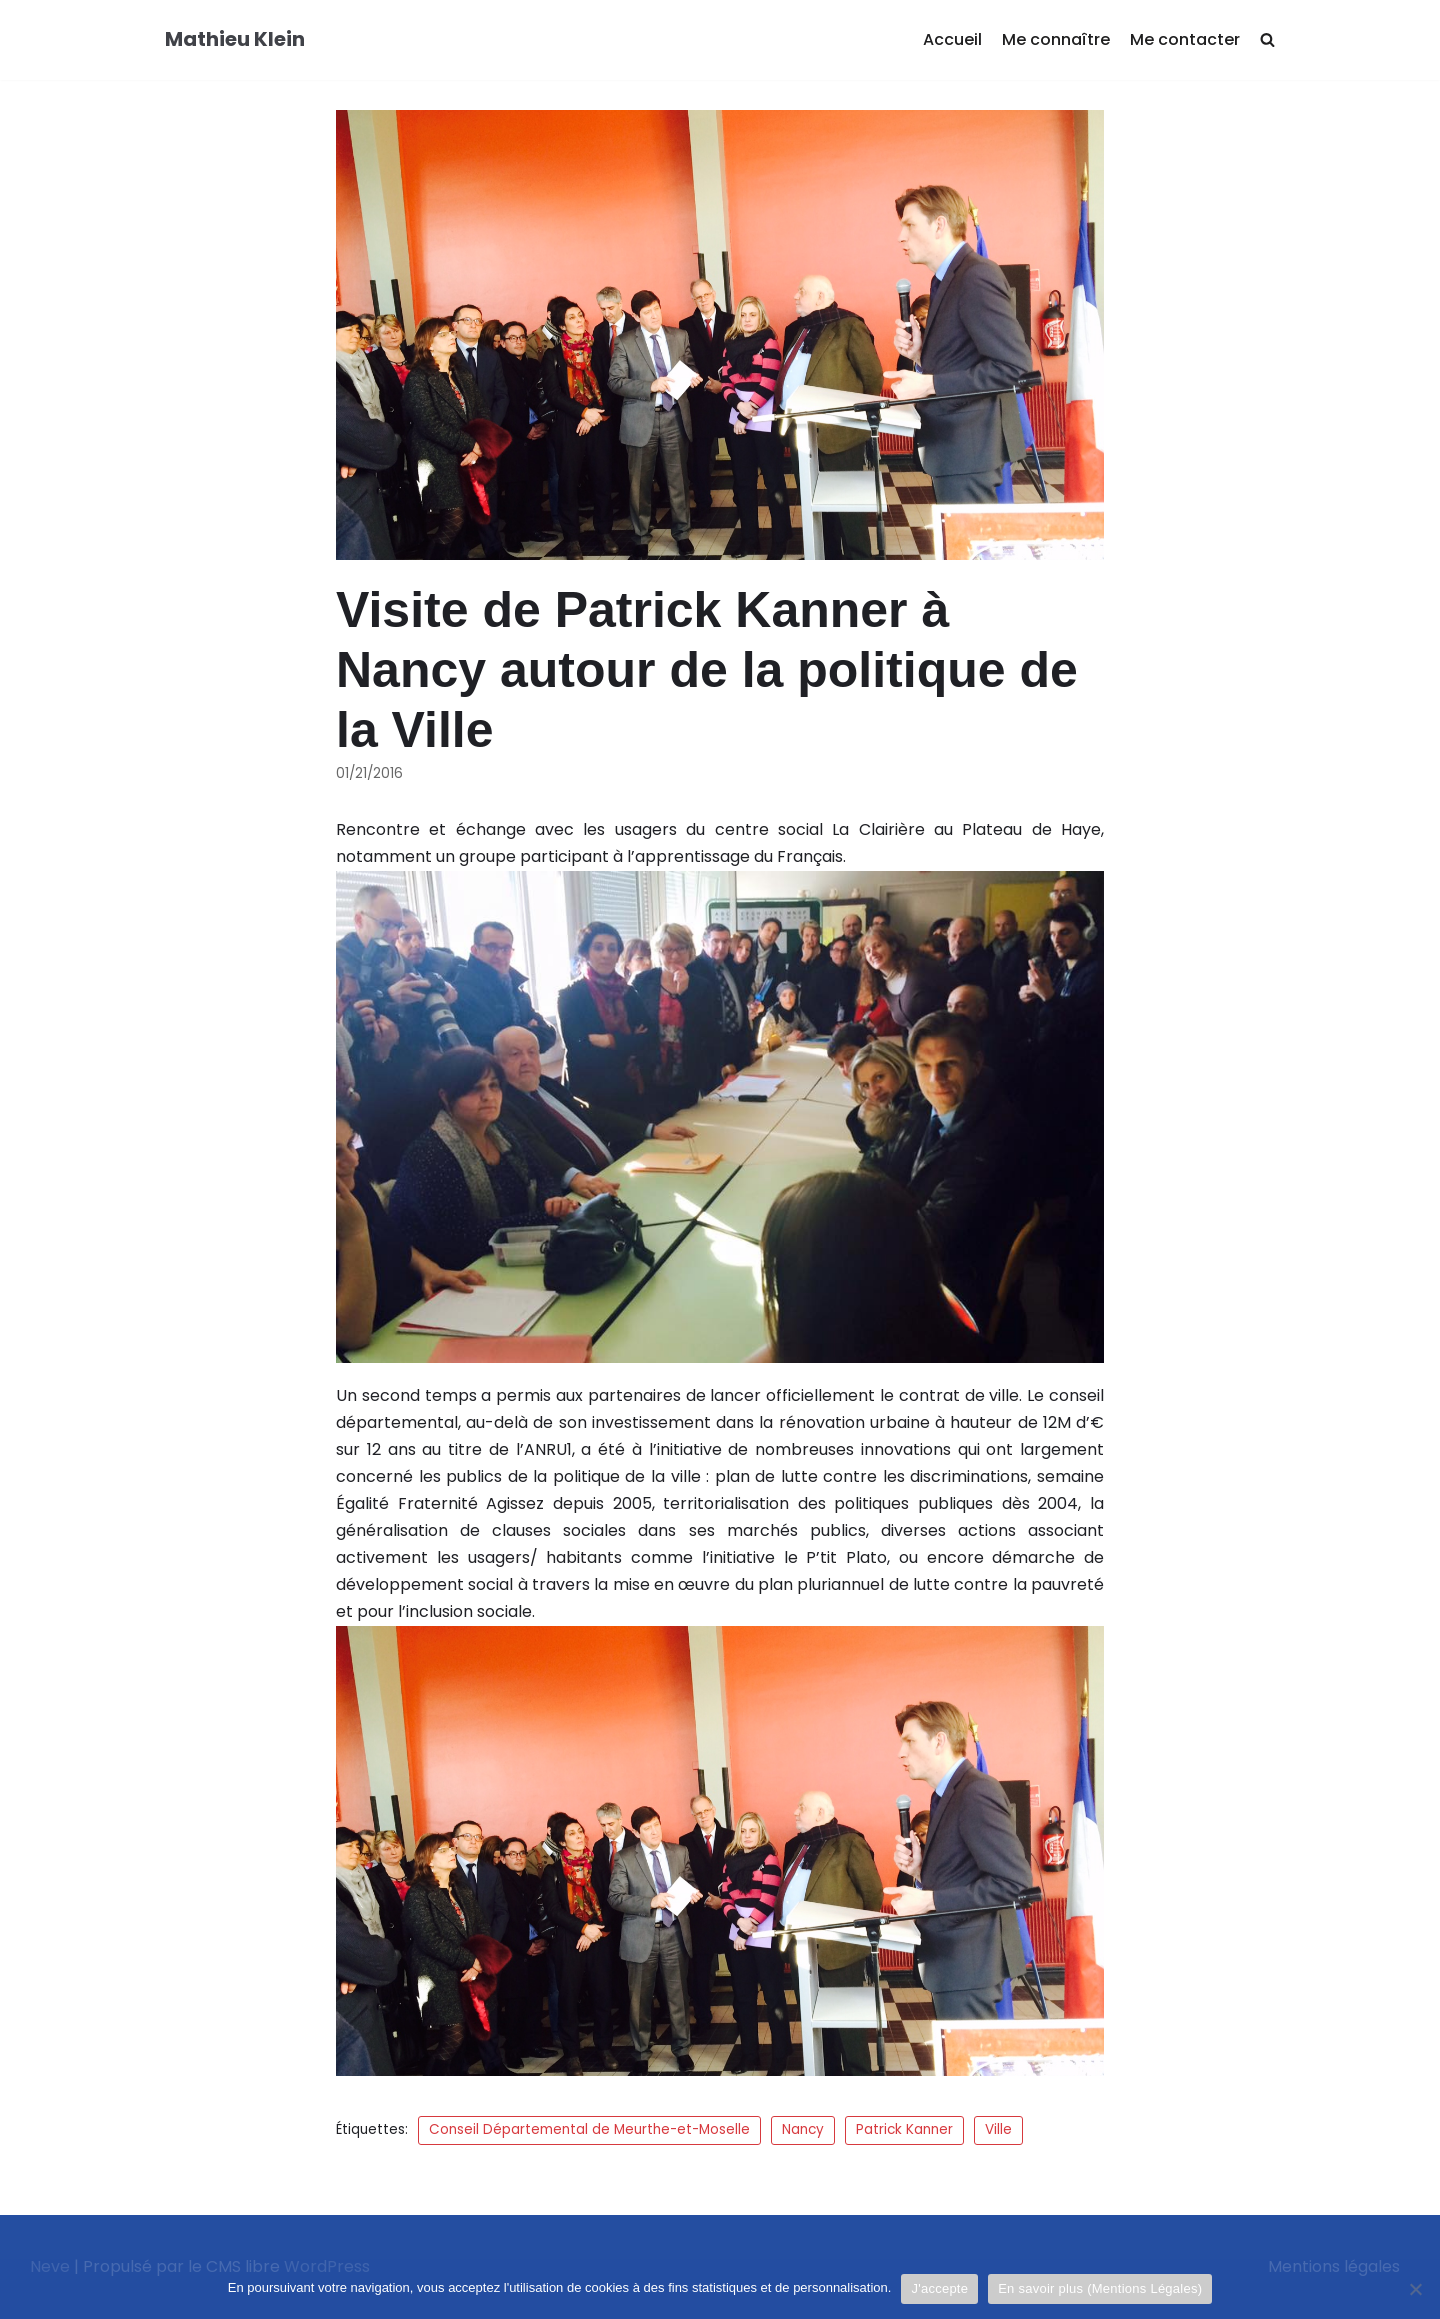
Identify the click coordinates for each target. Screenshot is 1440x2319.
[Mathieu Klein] (235, 40)
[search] (1267, 40)
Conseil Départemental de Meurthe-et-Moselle (589, 2129)
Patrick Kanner (904, 2129)
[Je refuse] (1415, 2289)
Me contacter (1185, 39)
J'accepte (939, 2288)
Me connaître (1056, 39)
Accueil (952, 39)
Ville (998, 2129)
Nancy (803, 2129)
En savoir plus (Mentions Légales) (1100, 2288)
